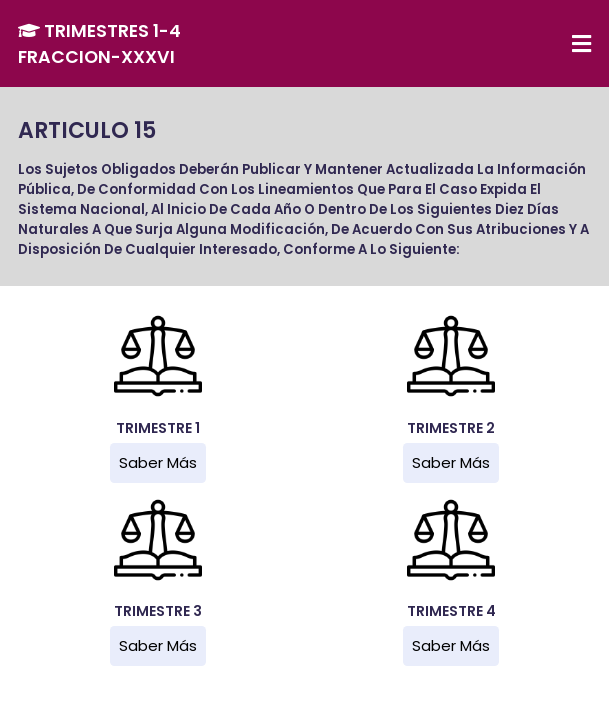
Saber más (158, 462)
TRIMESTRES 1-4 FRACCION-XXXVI (99, 44)
